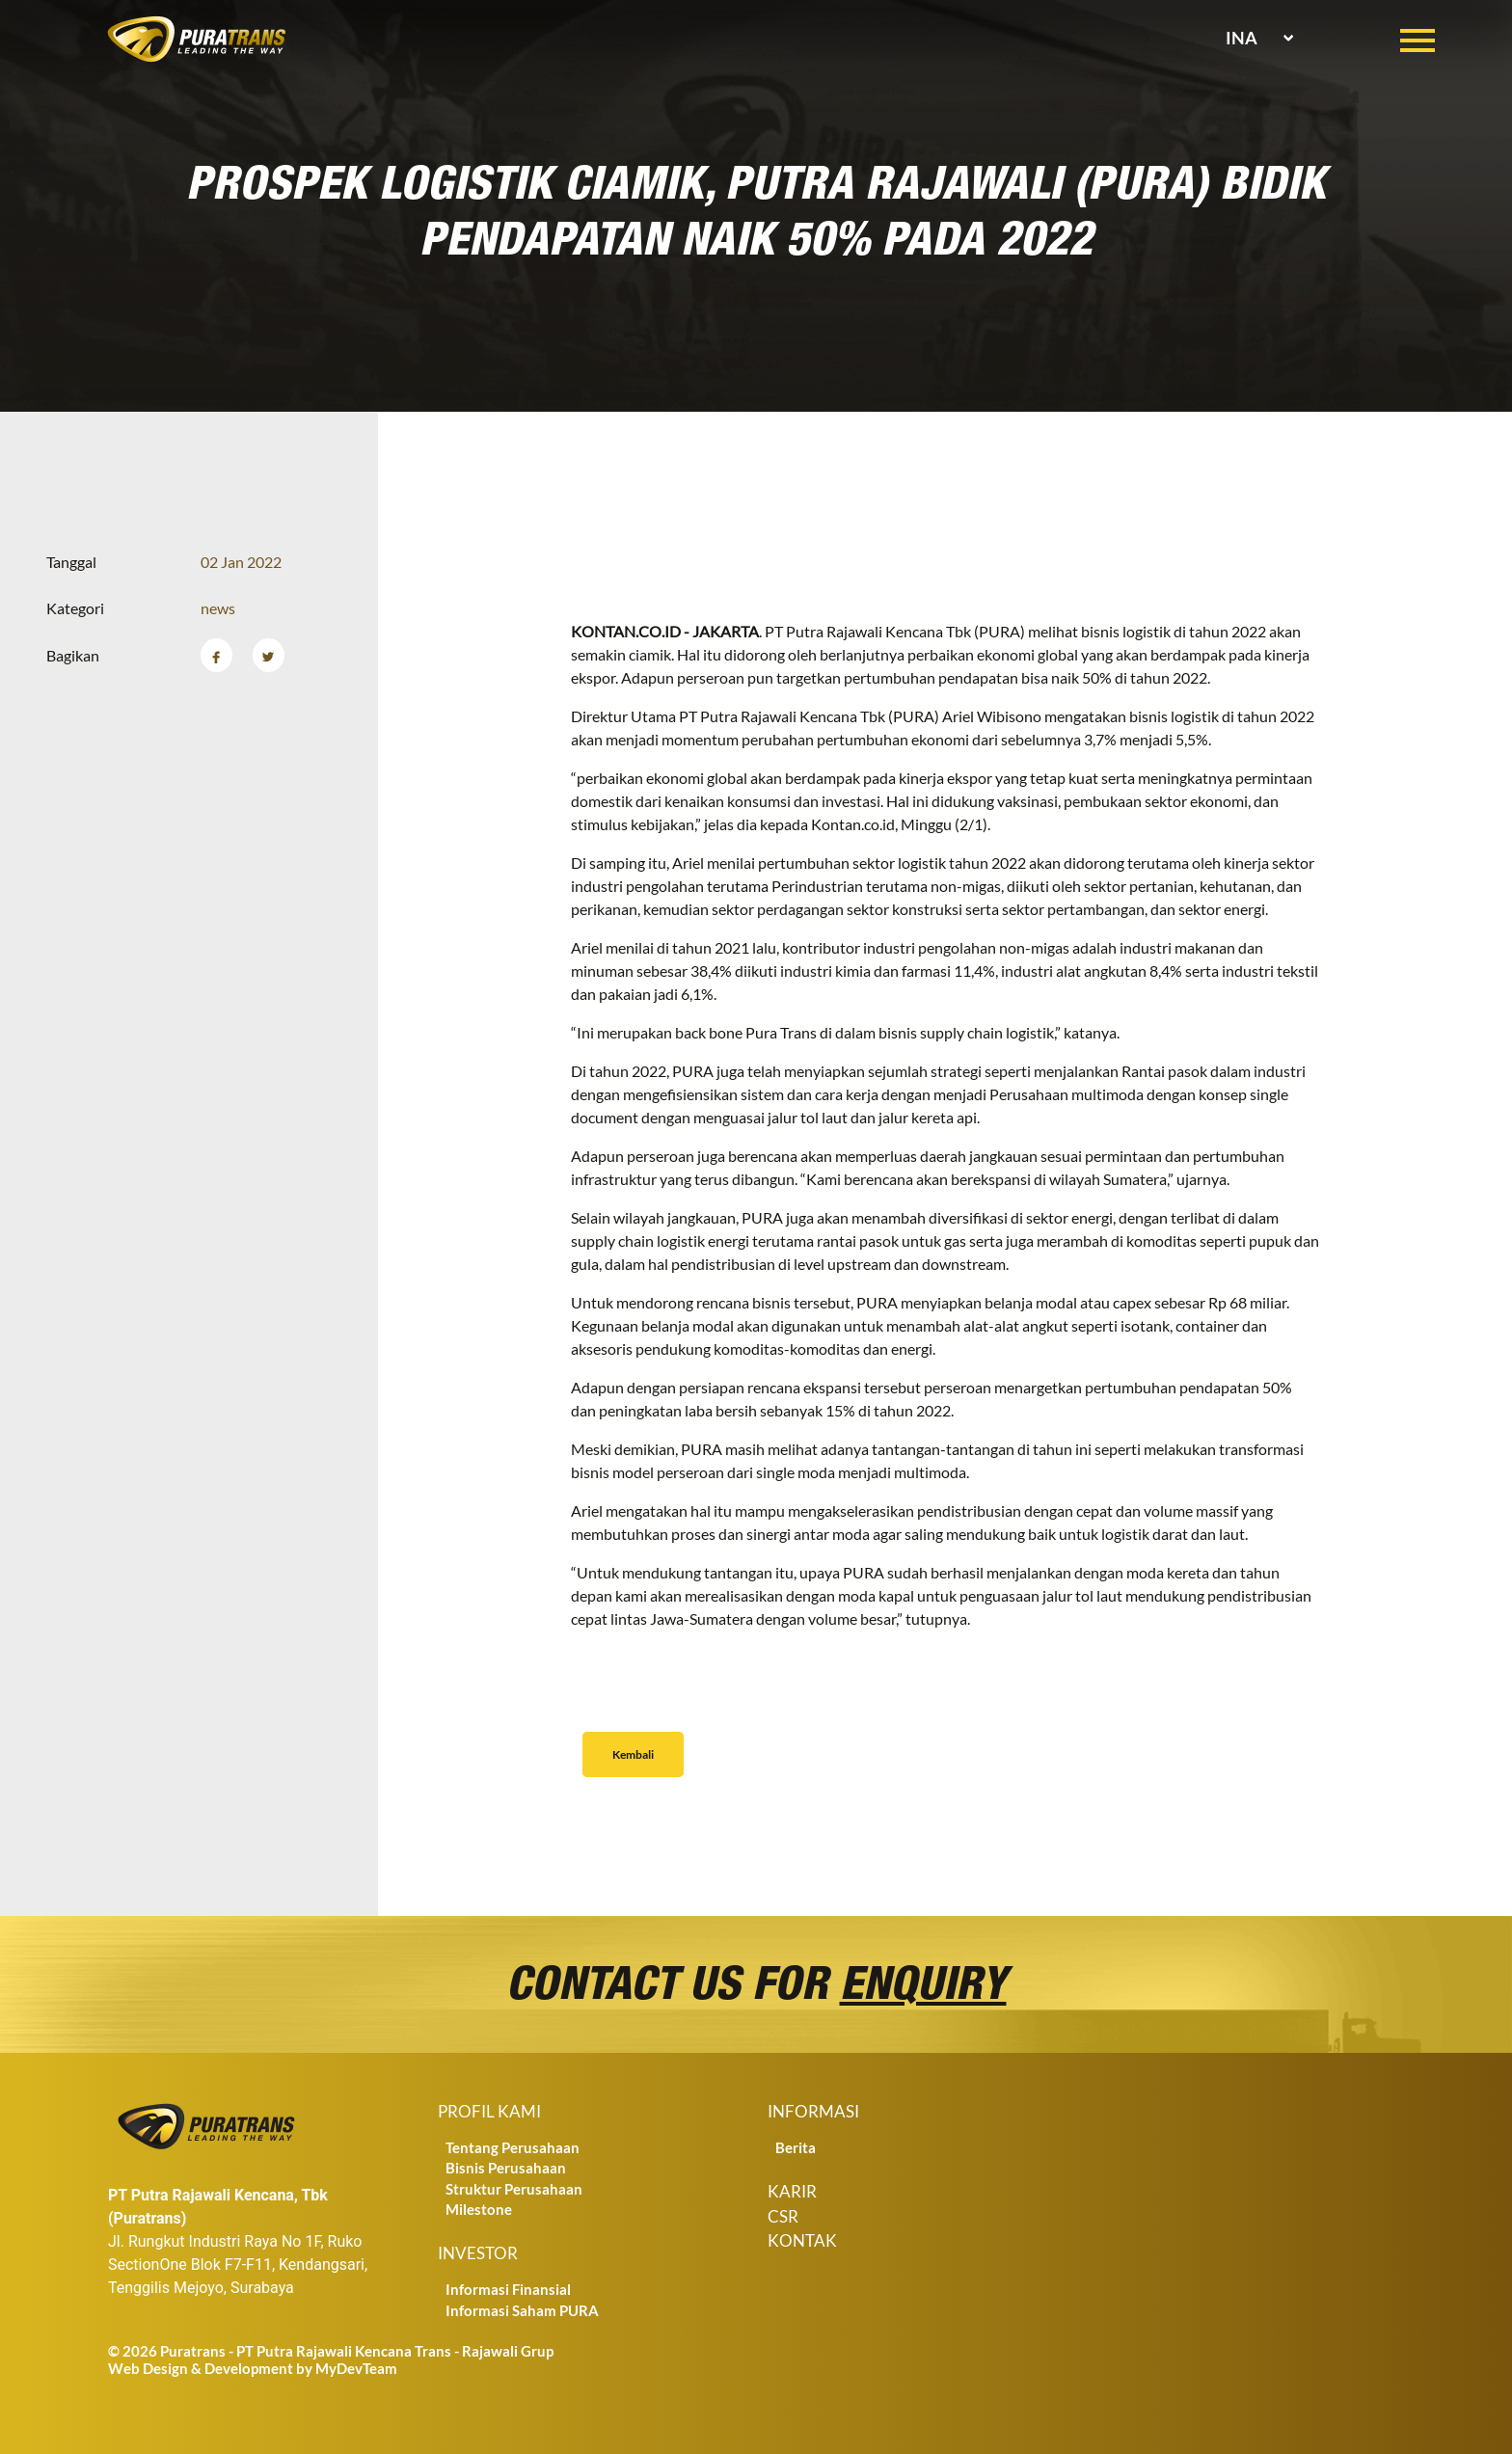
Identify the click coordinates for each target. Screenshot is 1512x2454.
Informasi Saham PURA (522, 2310)
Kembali (633, 1754)
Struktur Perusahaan (514, 2189)
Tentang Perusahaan (513, 2147)
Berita (795, 2147)
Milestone (479, 2209)
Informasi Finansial (508, 2289)
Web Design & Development (200, 2368)
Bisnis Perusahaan (506, 2167)
